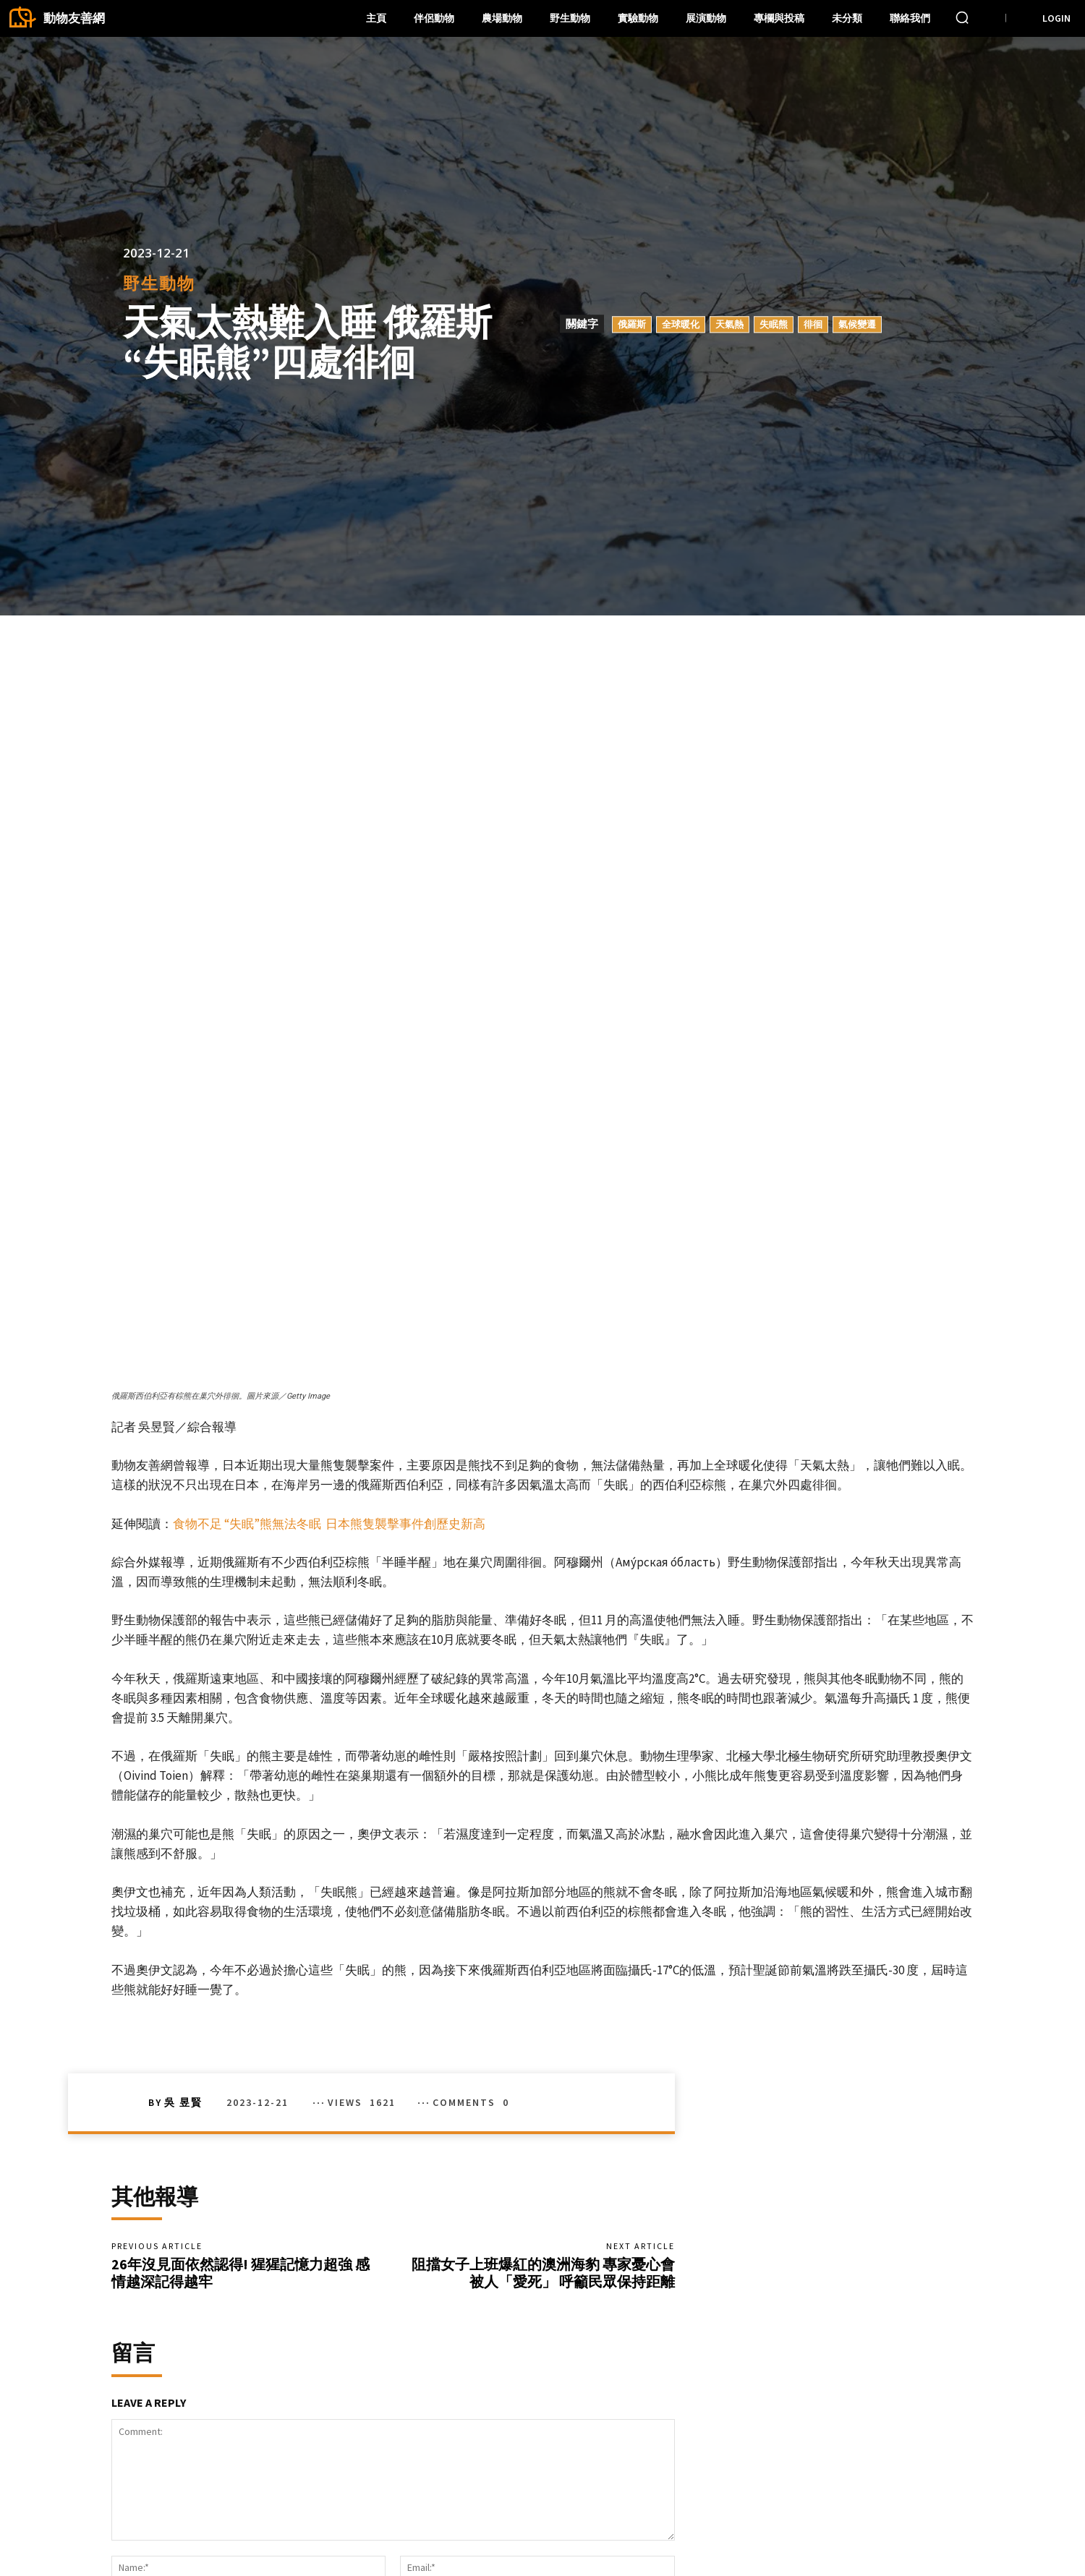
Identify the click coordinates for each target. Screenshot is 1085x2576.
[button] (962, 17)
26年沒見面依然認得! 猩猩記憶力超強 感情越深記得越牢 (240, 1953)
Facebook (843, 2511)
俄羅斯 (632, 323)
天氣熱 (729, 323)
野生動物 (159, 284)
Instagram (923, 2511)
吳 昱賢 (183, 1778)
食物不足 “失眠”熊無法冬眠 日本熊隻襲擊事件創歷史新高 (329, 1200)
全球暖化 (680, 323)
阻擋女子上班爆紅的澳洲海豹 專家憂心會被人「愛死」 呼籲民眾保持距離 (543, 1953)
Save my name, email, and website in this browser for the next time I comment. (299, 2327)
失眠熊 (774, 323)
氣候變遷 (857, 323)
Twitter (836, 2533)
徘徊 (813, 323)
